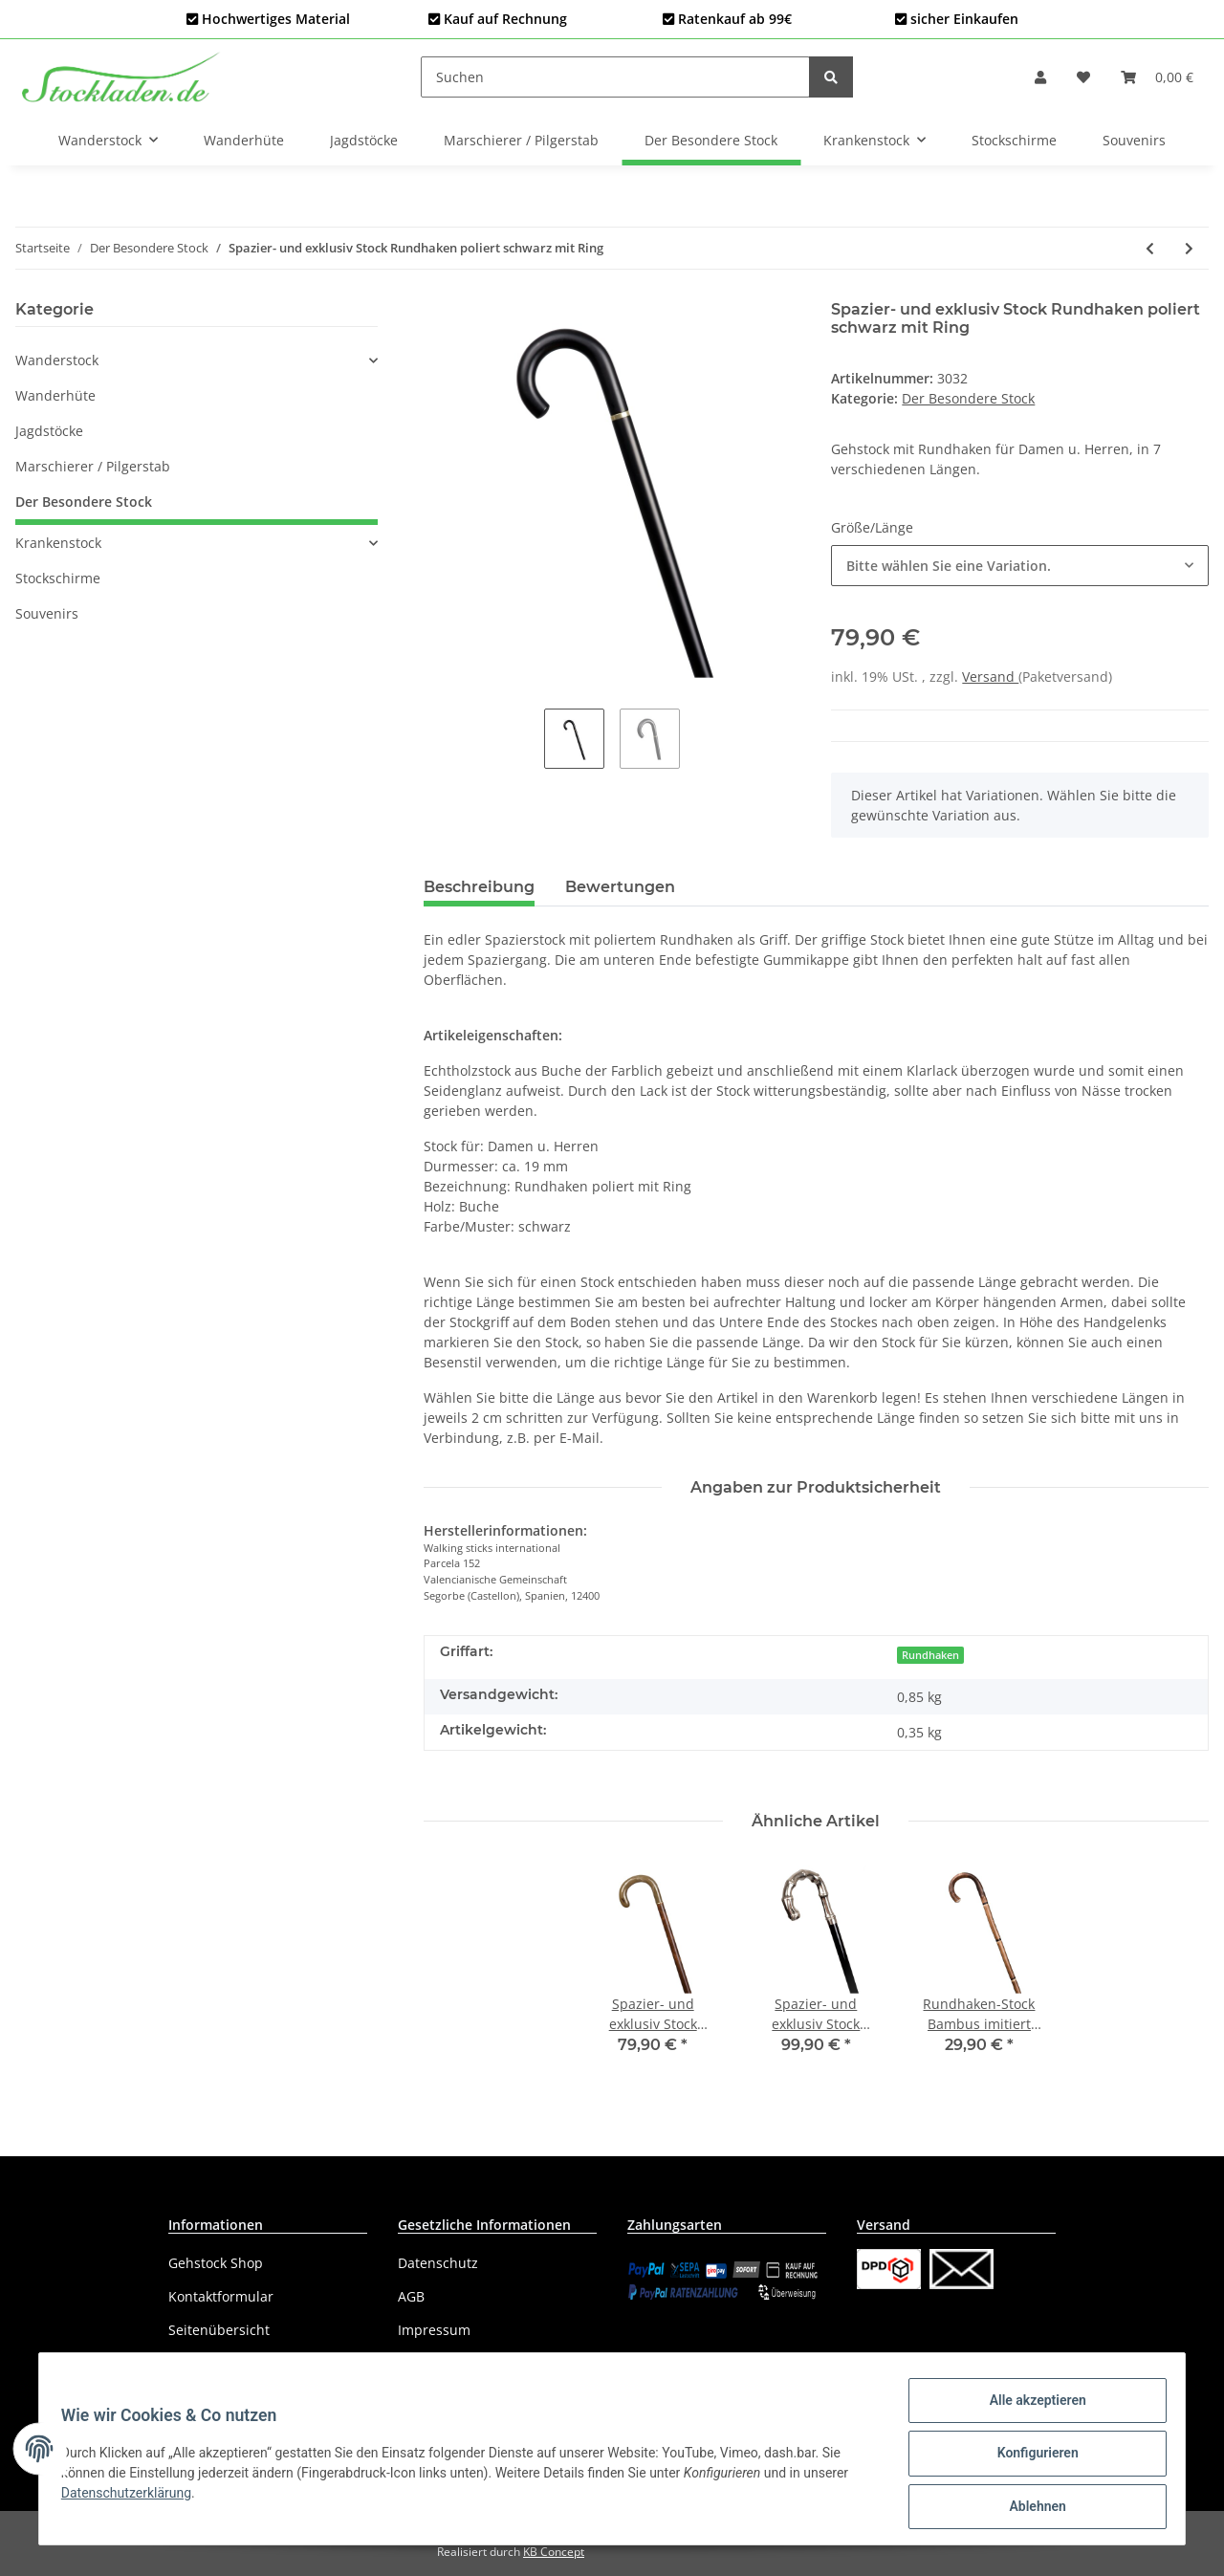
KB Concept (553, 2551)
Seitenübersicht (219, 2330)
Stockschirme (57, 578)
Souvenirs (46, 613)
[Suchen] (615, 77)
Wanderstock (56, 360)
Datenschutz (438, 2263)
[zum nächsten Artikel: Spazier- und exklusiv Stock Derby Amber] (1189, 248)
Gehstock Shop (215, 2263)
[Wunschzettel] (1083, 77)
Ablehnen (1028, 2508)
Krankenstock (58, 543)
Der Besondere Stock (968, 398)
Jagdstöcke (49, 431)
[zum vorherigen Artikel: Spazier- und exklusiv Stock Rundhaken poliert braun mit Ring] (1149, 248)
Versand (990, 676)
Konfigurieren (1028, 2458)
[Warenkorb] (1157, 77)
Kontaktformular (220, 2296)
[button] (1040, 77)
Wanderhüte (55, 395)
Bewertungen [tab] (620, 887)
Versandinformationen (240, 2364)
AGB (411, 2296)
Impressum (434, 2330)
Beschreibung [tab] (479, 887)
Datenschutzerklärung (135, 2498)
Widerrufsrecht (446, 2364)
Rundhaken (930, 1655)
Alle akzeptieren (1028, 2408)
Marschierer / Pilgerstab (92, 466)
